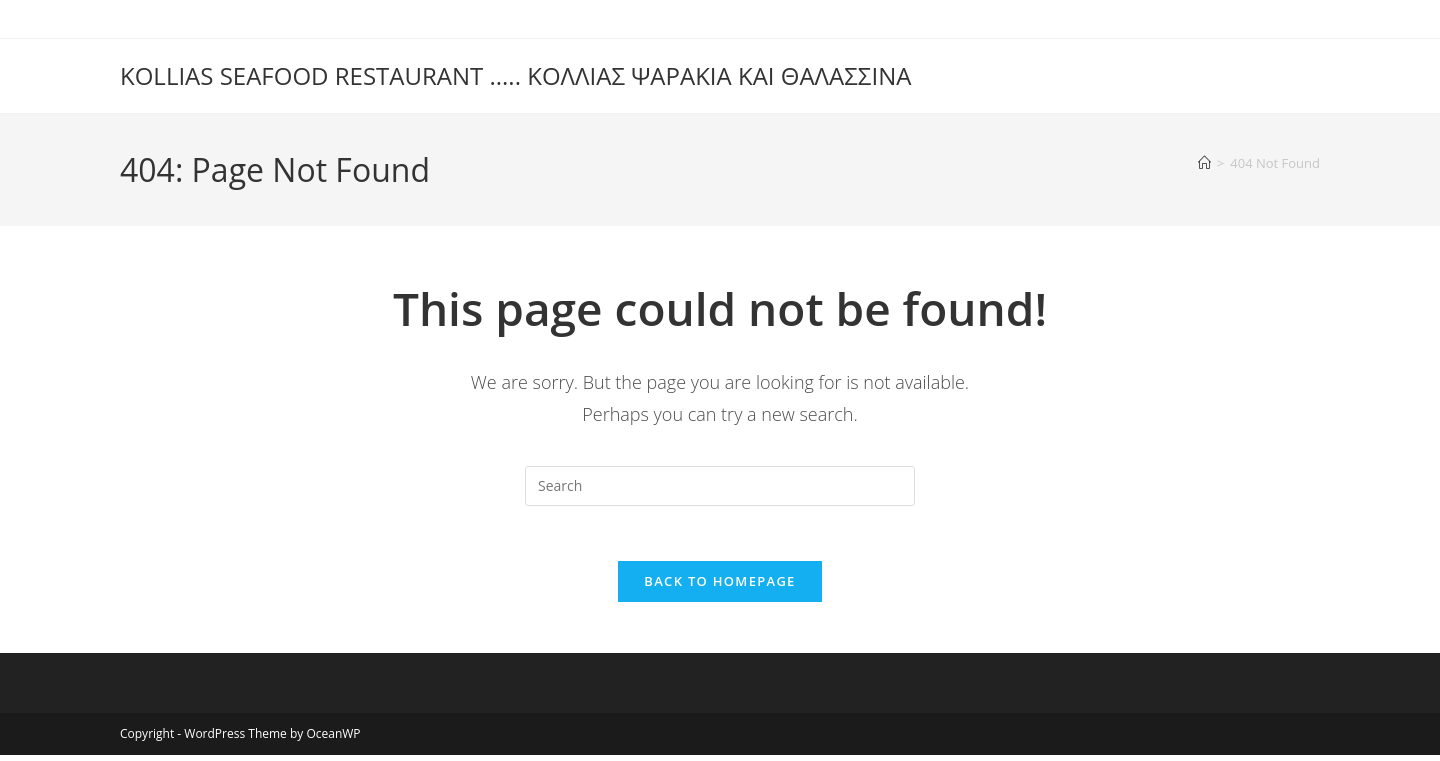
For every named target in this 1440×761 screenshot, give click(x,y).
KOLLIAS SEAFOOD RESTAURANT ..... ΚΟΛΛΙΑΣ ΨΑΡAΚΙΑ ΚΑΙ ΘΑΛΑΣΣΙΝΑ (515, 75)
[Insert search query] (720, 486)
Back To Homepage (719, 587)
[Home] (1204, 163)
